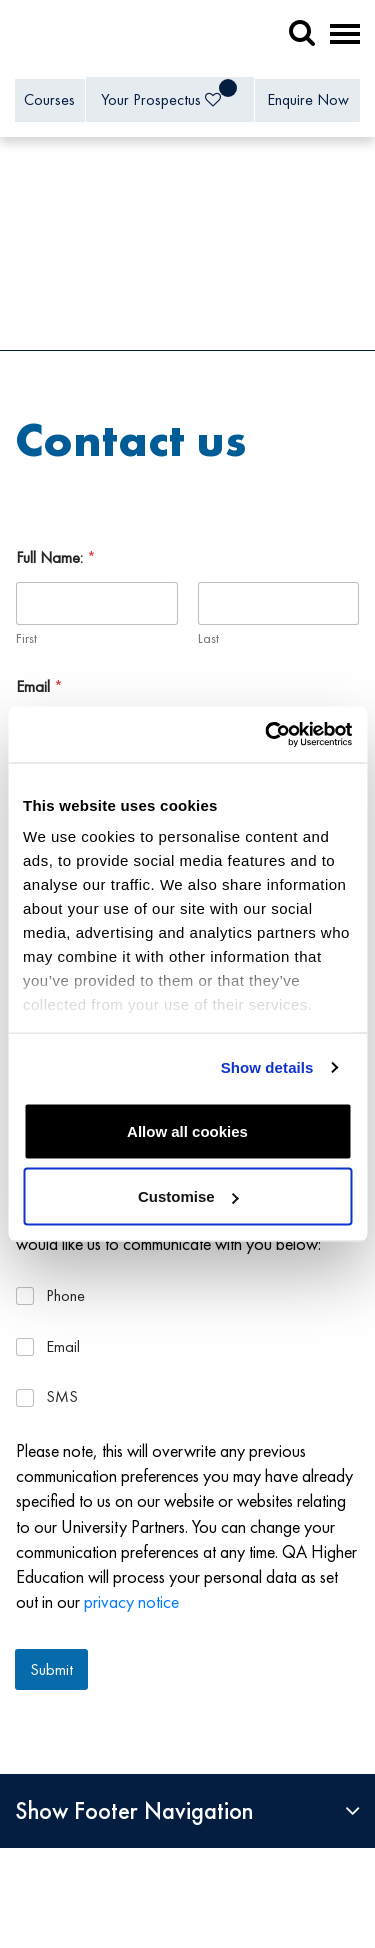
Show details (267, 1067)
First (26, 638)
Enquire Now (308, 99)
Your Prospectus (169, 94)
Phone (65, 1296)
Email (39, 686)
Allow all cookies (187, 1130)
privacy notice (131, 1601)
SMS (62, 1397)
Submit (51, 1669)
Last (208, 638)
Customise (188, 1196)
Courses (49, 99)
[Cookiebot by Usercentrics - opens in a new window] (267, 735)
